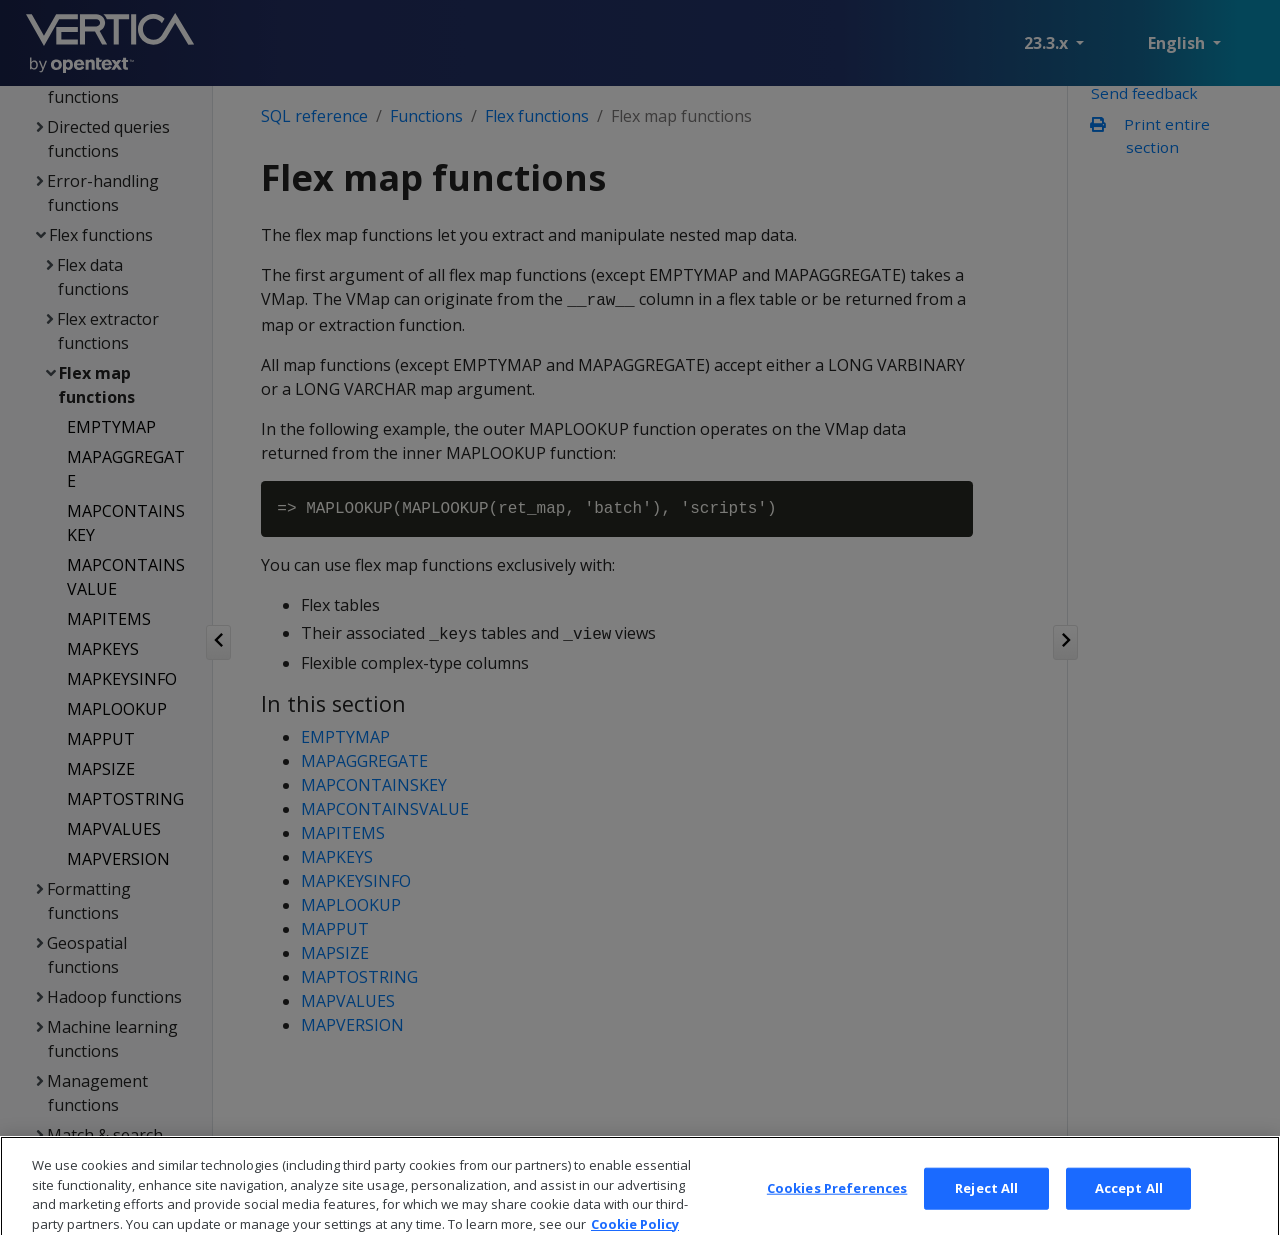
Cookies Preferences (837, 1210)
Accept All (1129, 1210)
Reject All (986, 1210)
